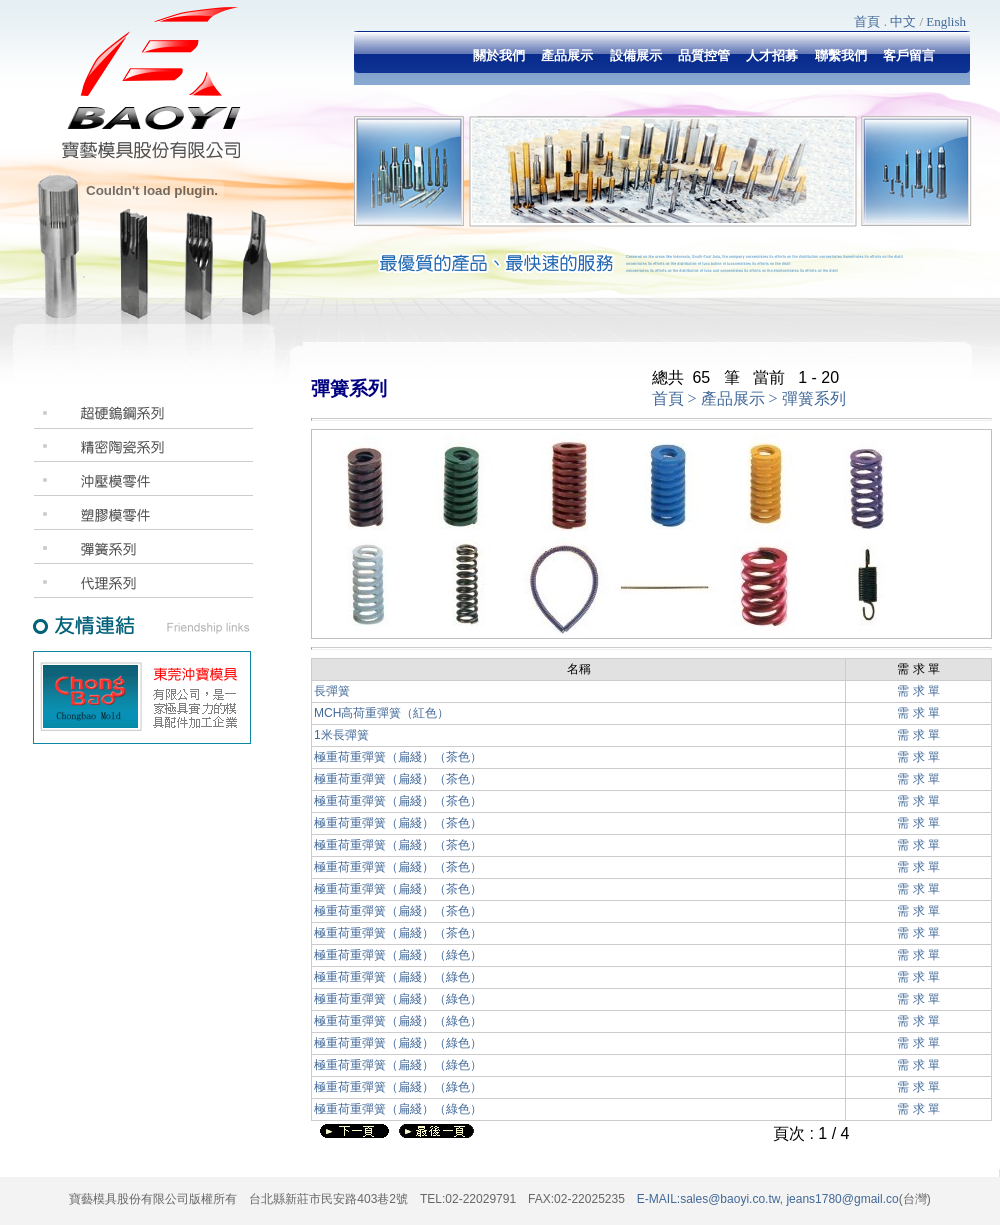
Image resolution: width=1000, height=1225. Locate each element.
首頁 (867, 21)
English (946, 21)
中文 (903, 21)
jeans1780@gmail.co (841, 1199)
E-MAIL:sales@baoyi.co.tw (708, 1199)
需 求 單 (918, 691)
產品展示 (733, 398)
